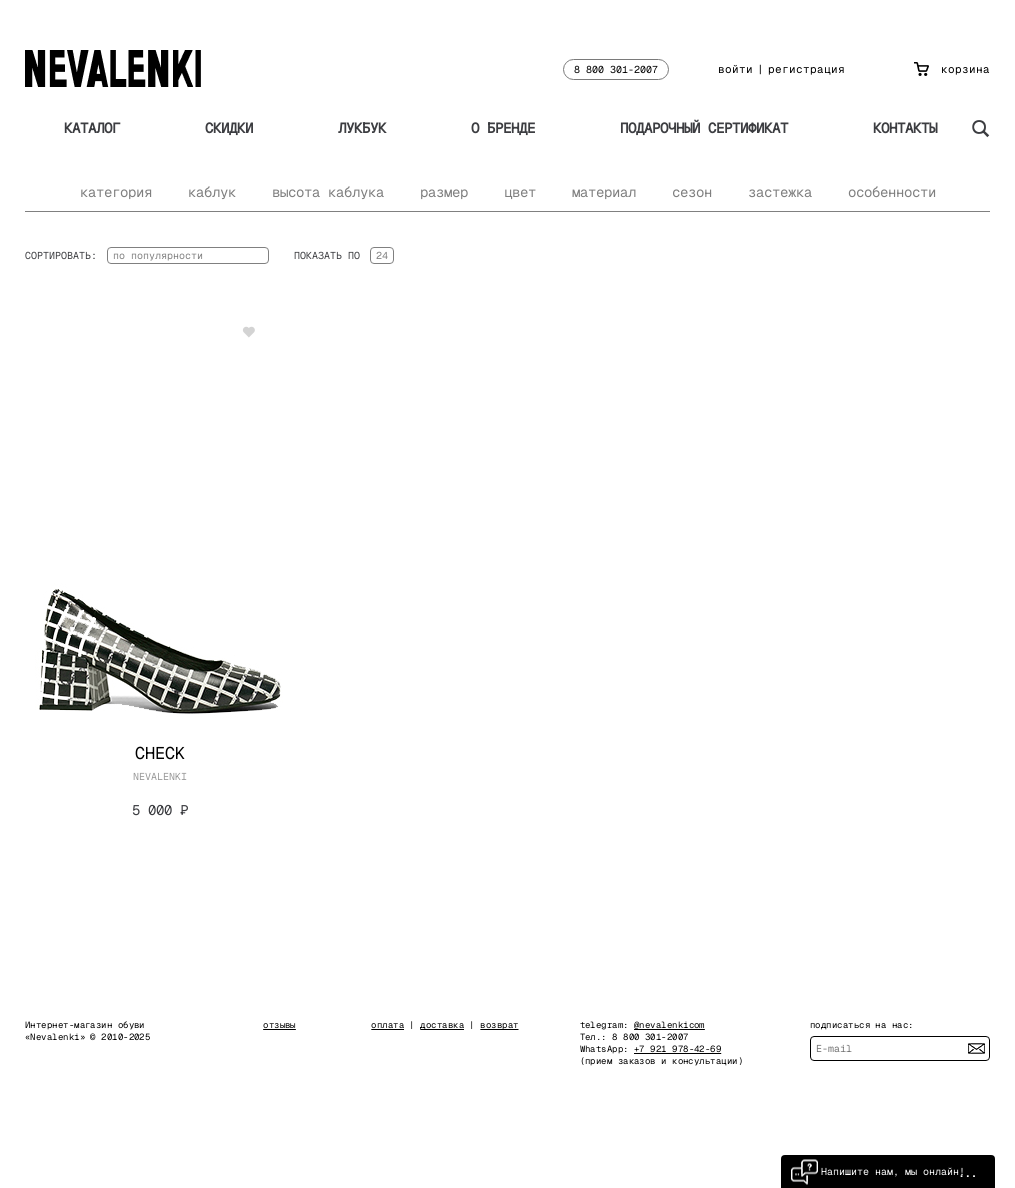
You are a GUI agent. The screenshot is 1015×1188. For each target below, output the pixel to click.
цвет (520, 192)
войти (735, 69)
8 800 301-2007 (616, 69)
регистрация (806, 69)
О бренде (503, 128)
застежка (780, 192)
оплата (387, 1025)
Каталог (92, 128)
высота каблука (328, 192)
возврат (499, 1025)
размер (444, 192)
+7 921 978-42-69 (677, 1049)
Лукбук (362, 128)
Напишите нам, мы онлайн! (878, 1171)
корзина (952, 69)
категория (116, 192)
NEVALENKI (160, 776)
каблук (212, 192)
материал (604, 192)
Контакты (905, 128)
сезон (692, 192)
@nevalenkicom (669, 1025)
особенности (892, 192)
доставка (442, 1025)
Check (160, 753)
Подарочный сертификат (704, 128)
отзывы (279, 1025)
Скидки (229, 128)
